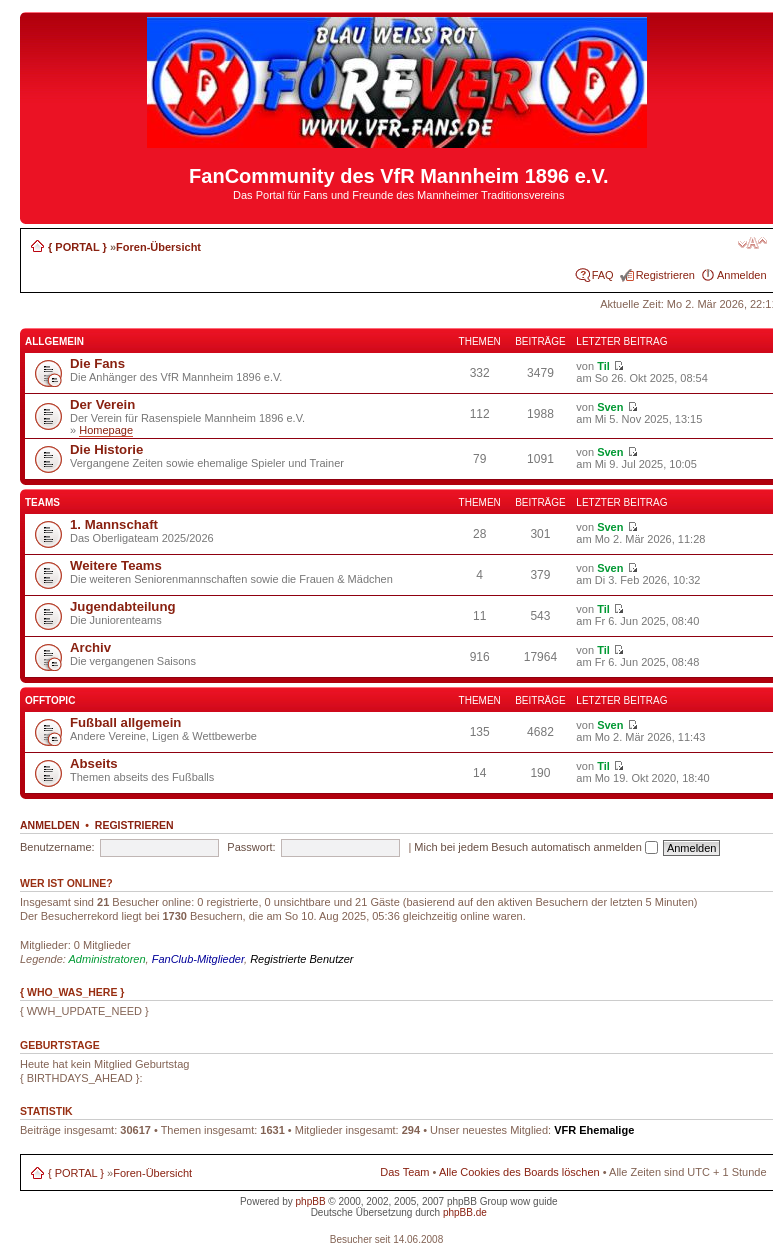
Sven (610, 407)
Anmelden (742, 275)
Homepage (106, 430)
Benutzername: (57, 847)
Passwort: (251, 847)
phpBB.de (465, 1212)
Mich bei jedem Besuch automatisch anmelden (536, 847)
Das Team (404, 1172)
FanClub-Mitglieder (198, 959)
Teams (42, 502)
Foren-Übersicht (158, 247)
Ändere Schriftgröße (752, 243)
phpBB (311, 1201)
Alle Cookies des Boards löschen (519, 1172)
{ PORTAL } (77, 247)
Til (603, 366)
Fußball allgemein (125, 722)
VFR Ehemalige (594, 1130)
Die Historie (106, 449)
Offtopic (50, 700)
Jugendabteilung (123, 606)
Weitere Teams (116, 565)
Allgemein (54, 341)
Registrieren (665, 275)
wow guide (533, 1201)
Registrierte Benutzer (301, 959)
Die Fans (97, 363)
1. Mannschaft (114, 524)
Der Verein (102, 404)
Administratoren (107, 959)
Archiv (90, 647)
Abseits (94, 763)
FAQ (603, 275)
